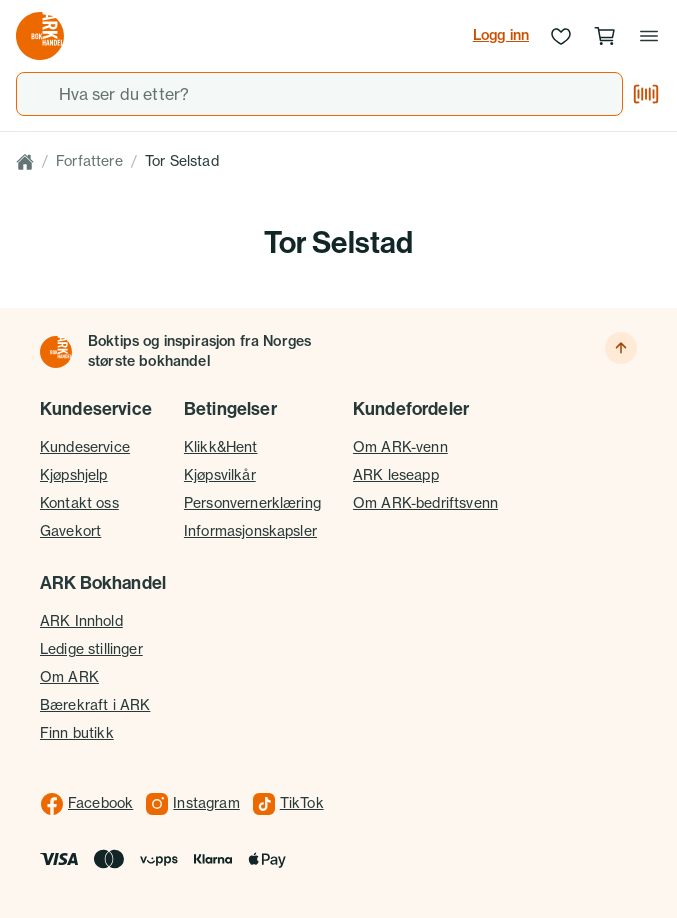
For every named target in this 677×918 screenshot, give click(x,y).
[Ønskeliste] (561, 36)
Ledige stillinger (91, 649)
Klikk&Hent (221, 447)
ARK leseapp (396, 475)
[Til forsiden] (56, 352)
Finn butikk (77, 733)
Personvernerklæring (252, 503)
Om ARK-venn (400, 447)
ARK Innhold (81, 621)
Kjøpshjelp (74, 475)
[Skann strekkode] (646, 94)
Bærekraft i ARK (95, 705)
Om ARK (69, 677)
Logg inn (501, 35)
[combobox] (319, 94)
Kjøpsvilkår (220, 475)
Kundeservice (85, 447)
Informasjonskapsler (250, 531)
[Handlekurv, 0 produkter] (605, 36)
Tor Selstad (182, 161)
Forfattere (89, 161)
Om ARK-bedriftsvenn (425, 503)
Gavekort (70, 531)
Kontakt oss (79, 503)
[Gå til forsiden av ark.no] (40, 36)
